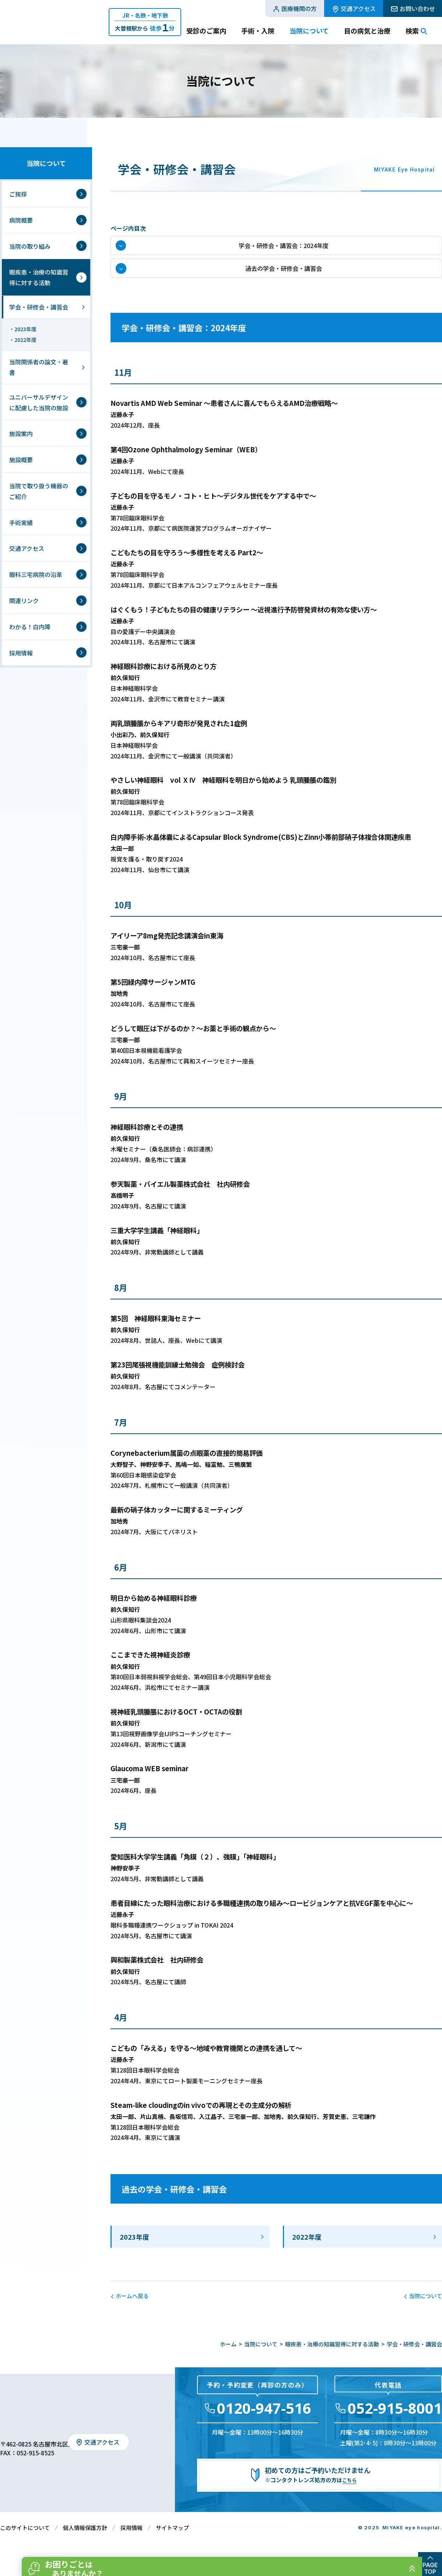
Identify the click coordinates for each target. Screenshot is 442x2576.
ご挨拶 (18, 194)
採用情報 (21, 652)
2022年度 (307, 2250)
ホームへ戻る (132, 2309)
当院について (46, 163)
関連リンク (24, 600)
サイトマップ (172, 2540)
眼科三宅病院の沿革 (35, 574)
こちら (350, 2493)
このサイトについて (25, 2540)
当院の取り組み (29, 246)
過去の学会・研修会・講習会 (283, 278)
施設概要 (21, 459)
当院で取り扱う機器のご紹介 (38, 491)
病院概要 (21, 220)
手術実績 (21, 522)
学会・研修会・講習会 (38, 306)
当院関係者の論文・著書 (38, 367)
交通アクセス (26, 548)
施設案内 (21, 433)
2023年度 (134, 2250)
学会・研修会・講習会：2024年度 (284, 248)
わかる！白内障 (29, 626)
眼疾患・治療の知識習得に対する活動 (38, 277)
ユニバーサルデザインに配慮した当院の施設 (38, 402)
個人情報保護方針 (85, 2540)
